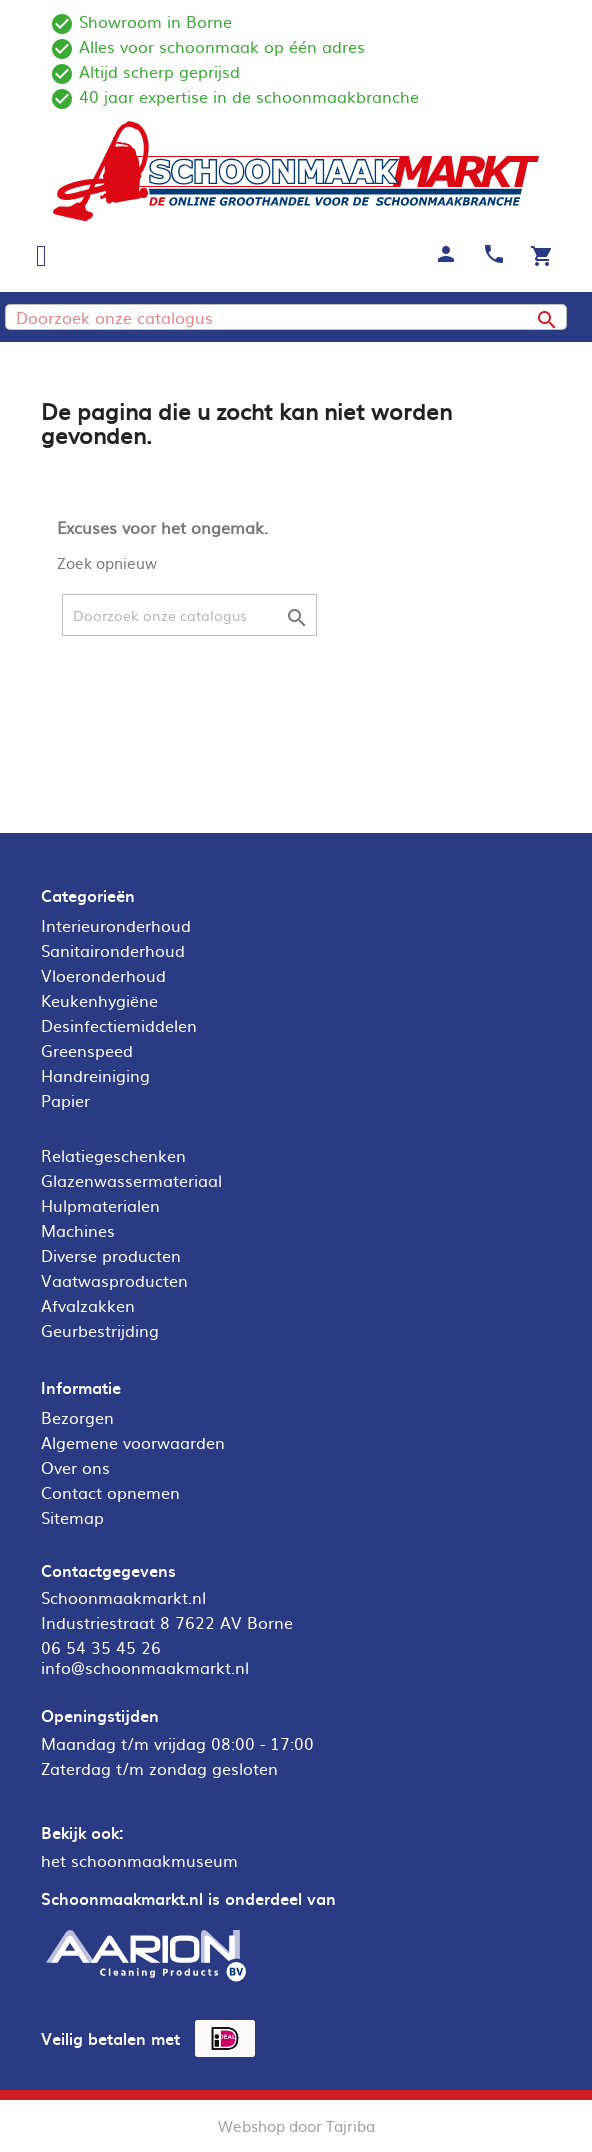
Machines (78, 1230)
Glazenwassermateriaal (131, 1180)
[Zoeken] (286, 317)
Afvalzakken (88, 1305)
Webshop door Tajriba (296, 2125)
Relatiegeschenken (113, 1155)
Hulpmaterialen (100, 1205)
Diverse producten (111, 1255)
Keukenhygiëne (99, 1000)
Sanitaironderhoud (113, 950)
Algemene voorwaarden (133, 1442)
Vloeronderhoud (103, 975)
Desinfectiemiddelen (119, 1025)
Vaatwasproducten (114, 1280)
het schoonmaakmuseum (139, 1860)
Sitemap (72, 1517)
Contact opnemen (110, 1492)
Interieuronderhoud (116, 925)
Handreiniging (95, 1075)
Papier (65, 1100)
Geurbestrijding (100, 1330)
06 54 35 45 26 (101, 1647)
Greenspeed (87, 1050)
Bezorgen (77, 1417)
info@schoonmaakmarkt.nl (145, 1667)
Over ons (75, 1467)
